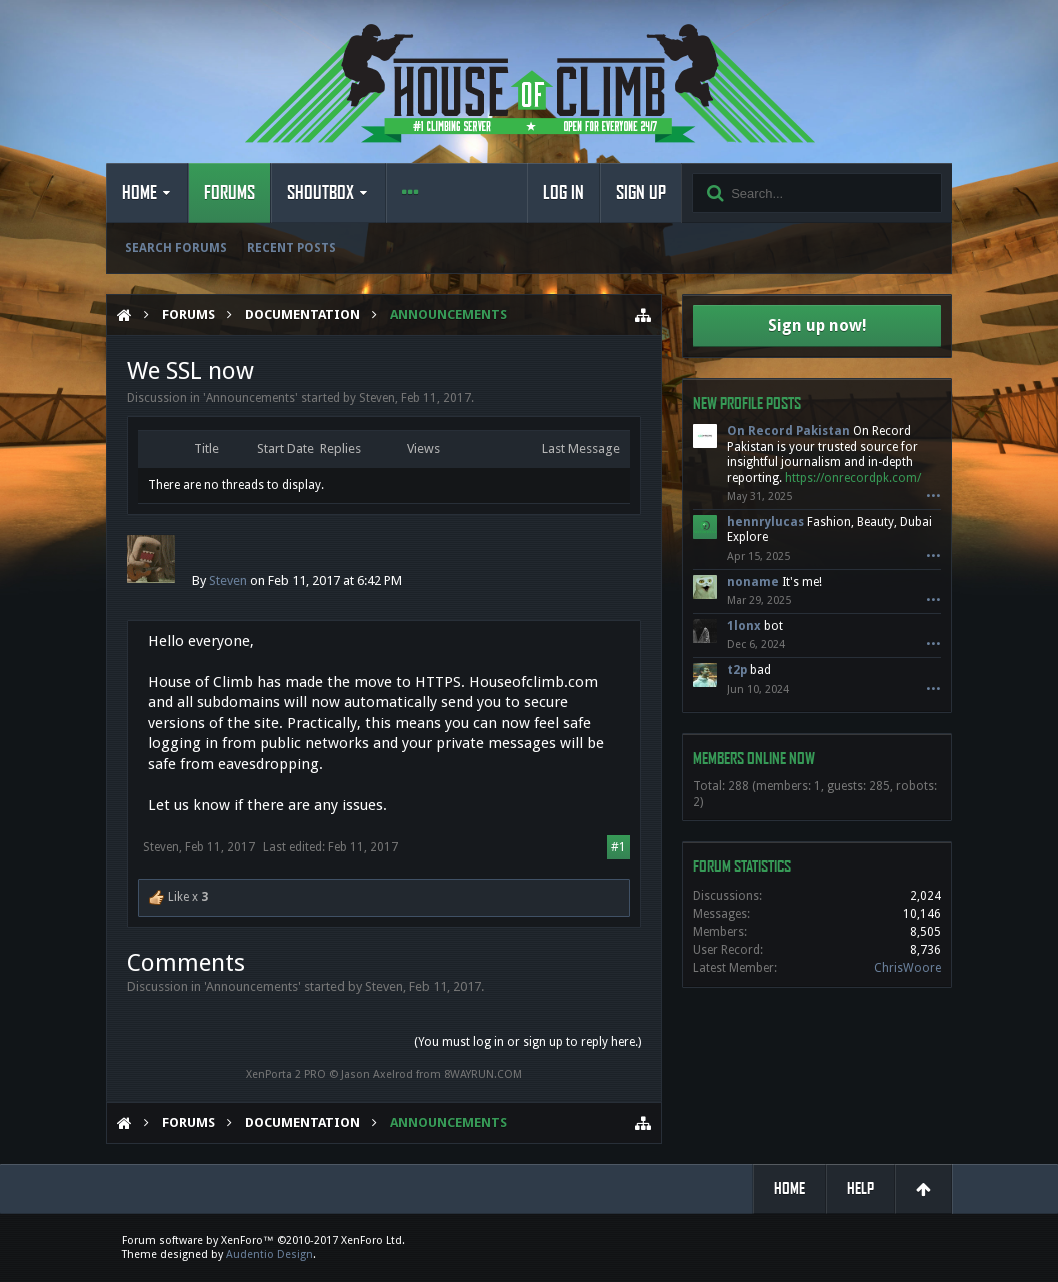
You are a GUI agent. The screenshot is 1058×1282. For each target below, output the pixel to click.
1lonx (744, 626)
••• (933, 496)
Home (139, 193)
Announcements (250, 398)
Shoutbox (320, 193)
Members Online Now (754, 758)
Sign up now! (817, 325)
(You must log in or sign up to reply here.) (527, 1042)
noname (753, 582)
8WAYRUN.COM (483, 1074)
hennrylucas (765, 522)
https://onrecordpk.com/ (853, 478)
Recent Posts (291, 248)
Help (860, 1188)
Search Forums (176, 248)
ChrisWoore (907, 968)
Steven (377, 398)
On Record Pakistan (788, 431)
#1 (618, 847)
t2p (737, 670)
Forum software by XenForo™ (263, 1240)
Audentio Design (269, 1254)
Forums (229, 193)
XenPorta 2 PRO (286, 1074)
